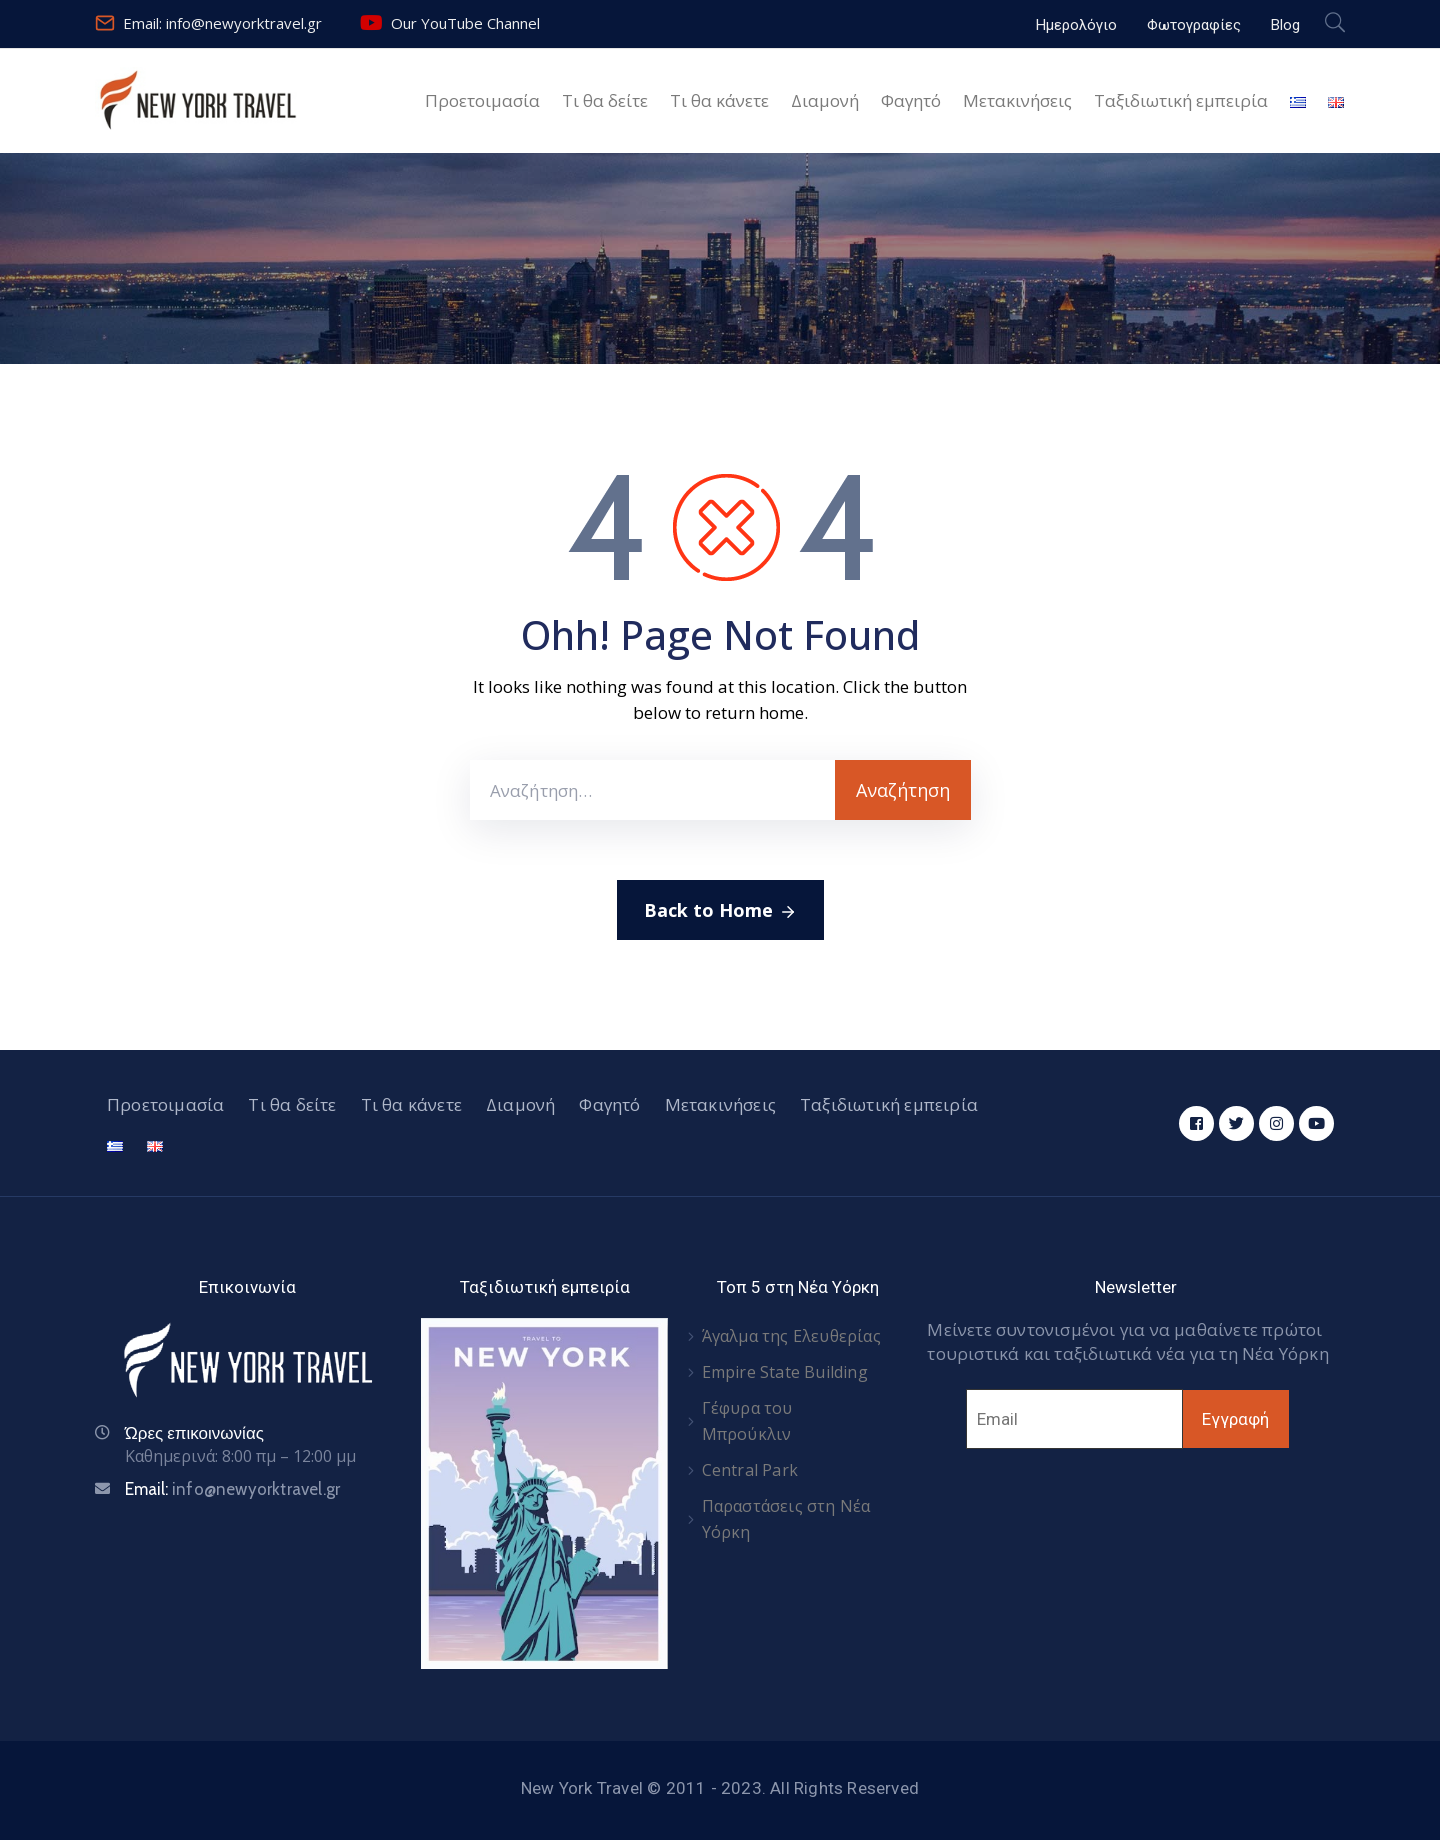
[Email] (1074, 1419)
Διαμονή (825, 100)
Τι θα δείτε (605, 100)
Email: (232, 1489)
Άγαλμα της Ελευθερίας (791, 1336)
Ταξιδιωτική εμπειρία (1181, 100)
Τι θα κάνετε (719, 100)
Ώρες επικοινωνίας (194, 1433)
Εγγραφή (1235, 1419)
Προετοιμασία (482, 100)
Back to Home (720, 911)
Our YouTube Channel (465, 23)
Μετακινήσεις (1017, 100)
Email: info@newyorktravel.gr (222, 23)
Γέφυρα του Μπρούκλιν (747, 1421)
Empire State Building (785, 1372)
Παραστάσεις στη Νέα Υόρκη (786, 1519)
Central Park (750, 1470)
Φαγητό (911, 100)
